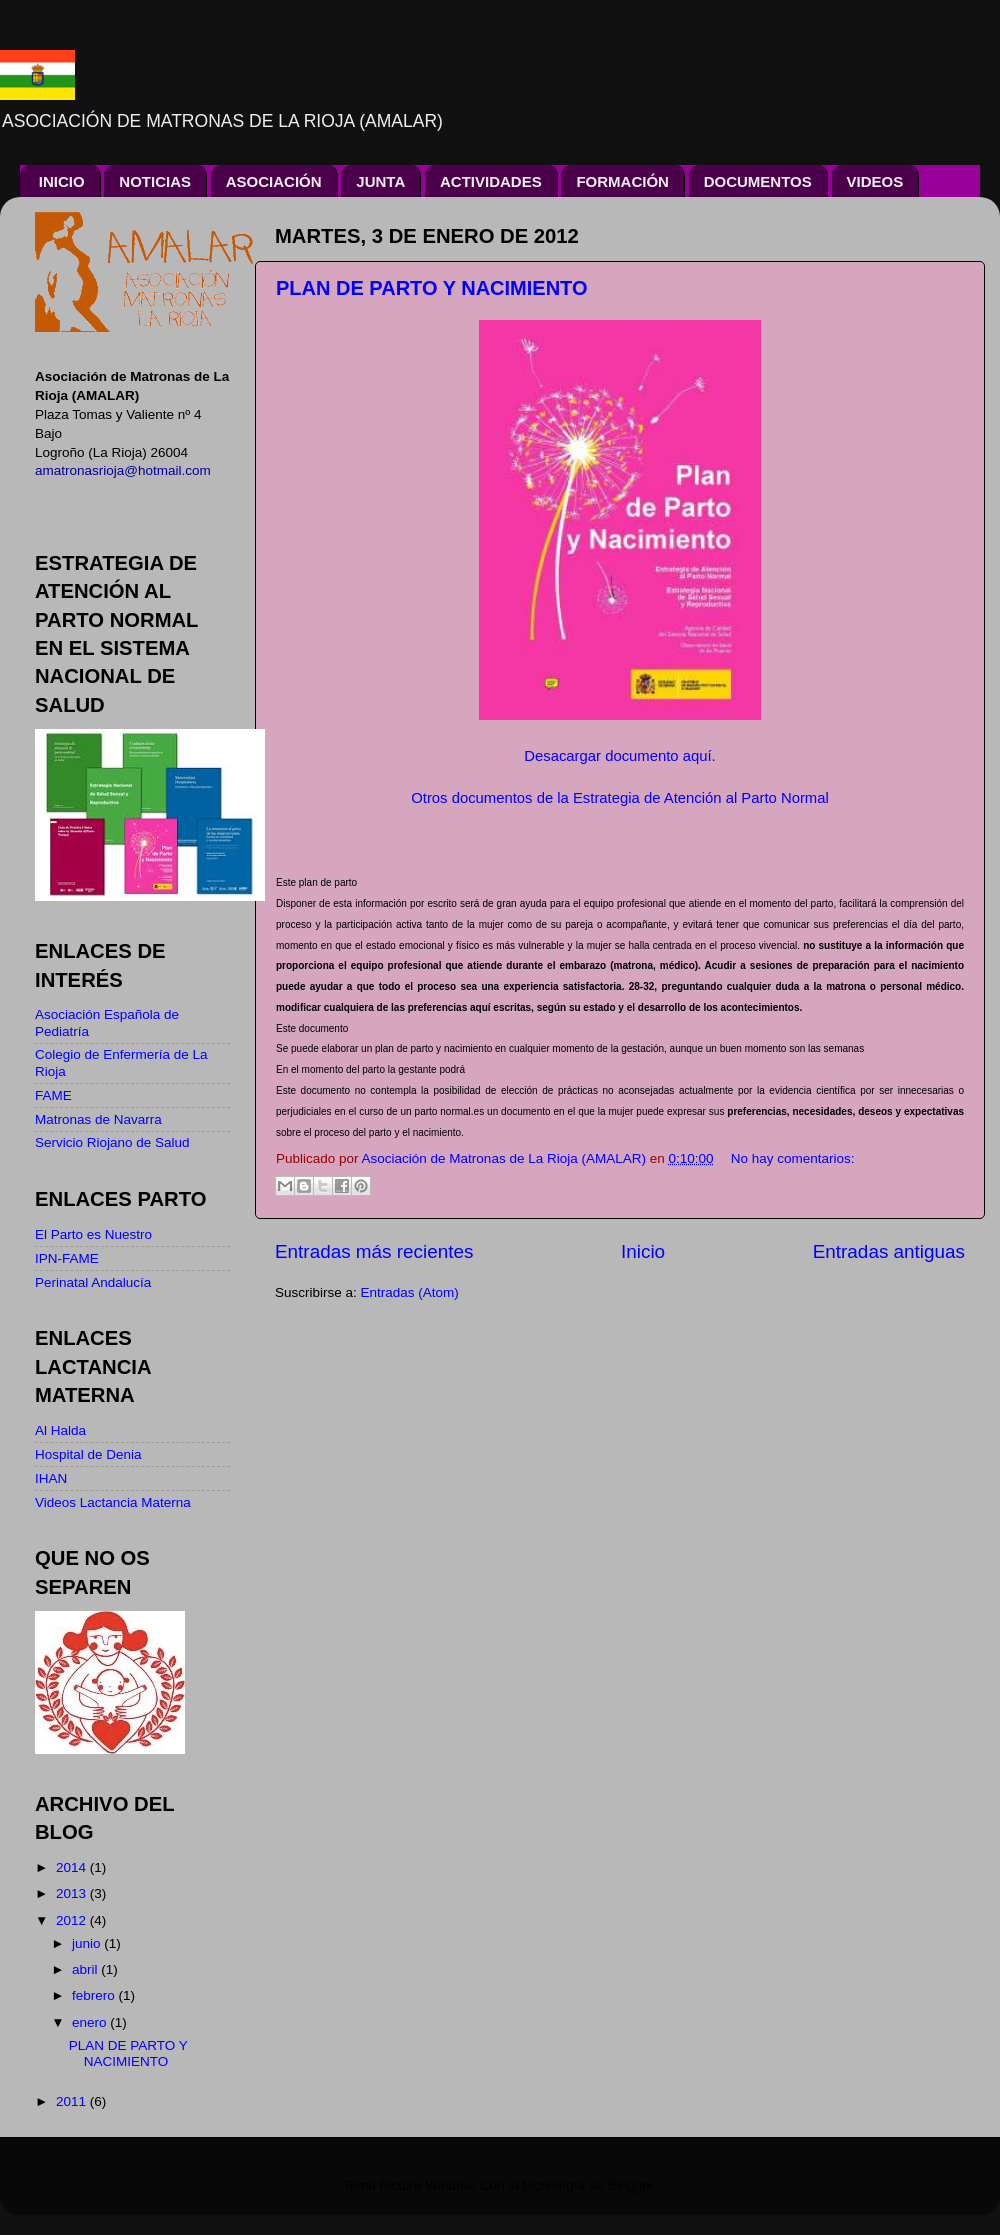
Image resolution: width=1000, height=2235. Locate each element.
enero (91, 2022)
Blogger (631, 2185)
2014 (73, 1867)
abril (86, 1969)
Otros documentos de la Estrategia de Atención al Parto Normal (620, 798)
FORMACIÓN (622, 181)
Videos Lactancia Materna (113, 1502)
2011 (73, 2101)
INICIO (62, 181)
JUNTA (380, 181)
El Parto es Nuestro (93, 1234)
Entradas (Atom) (410, 1292)
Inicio (643, 1251)
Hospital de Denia (88, 1454)
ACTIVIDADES (491, 181)
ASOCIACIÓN (274, 181)
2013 (73, 1893)
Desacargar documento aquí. (619, 756)
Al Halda (60, 1430)
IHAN (51, 1478)
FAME (53, 1095)
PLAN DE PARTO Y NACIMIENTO (432, 288)
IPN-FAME (67, 1258)
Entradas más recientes (374, 1251)
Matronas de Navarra (98, 1119)
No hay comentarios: (793, 1158)
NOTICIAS (155, 181)
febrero (95, 1995)
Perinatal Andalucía (93, 1282)
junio (88, 1943)
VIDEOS (875, 181)
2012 (73, 1920)
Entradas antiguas (889, 1251)
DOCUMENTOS (758, 181)
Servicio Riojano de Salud (112, 1142)
